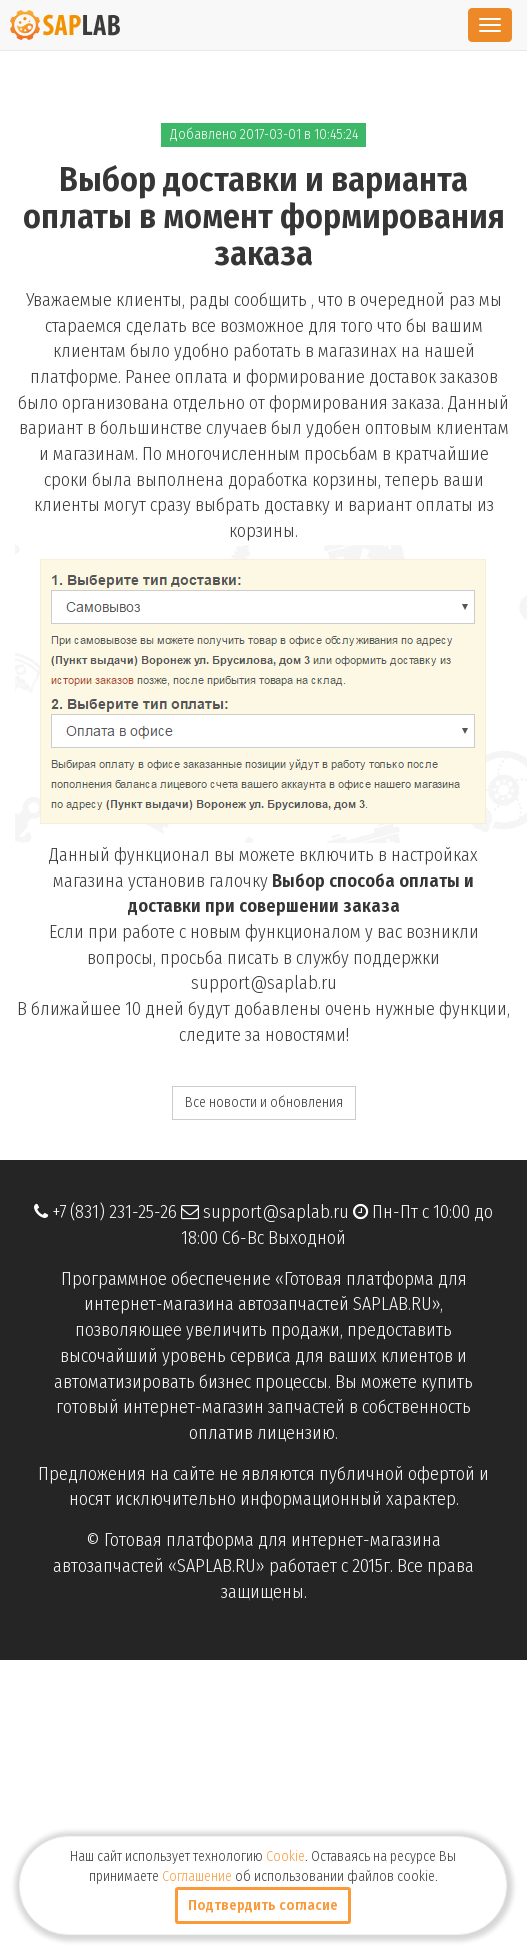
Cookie (285, 1856)
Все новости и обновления (264, 1102)
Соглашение (197, 1876)
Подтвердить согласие (263, 1905)
